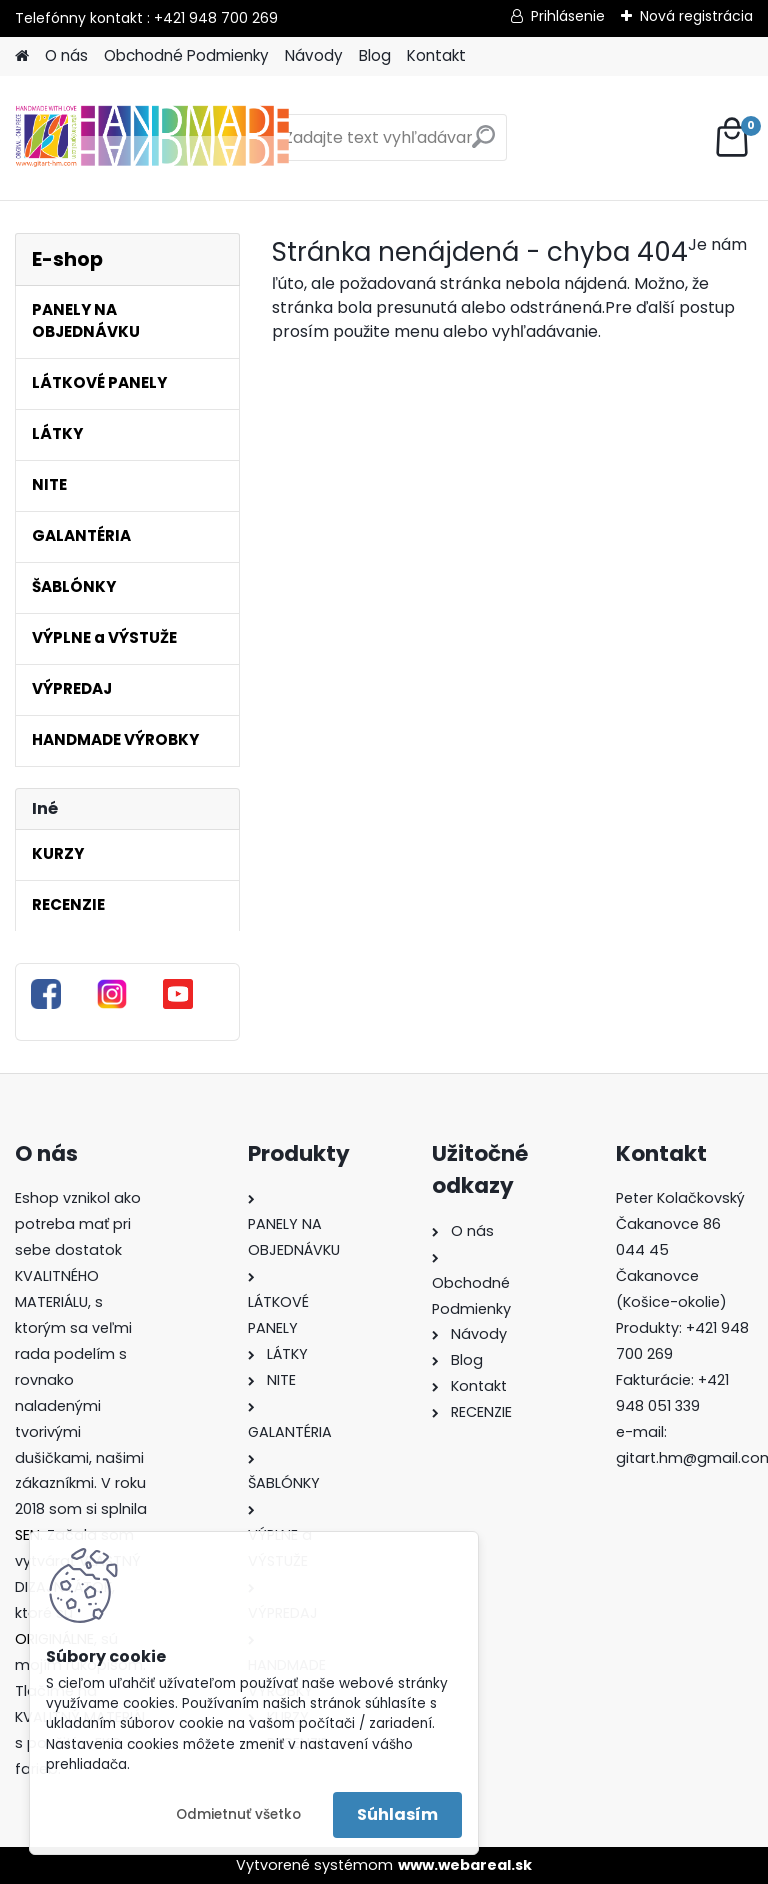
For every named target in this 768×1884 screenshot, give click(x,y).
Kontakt (436, 55)
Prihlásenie (568, 16)
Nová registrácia (696, 16)
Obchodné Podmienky (186, 55)
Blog (375, 55)
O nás (66, 55)
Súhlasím (397, 1814)
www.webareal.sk (465, 1865)
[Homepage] (22, 56)
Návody (314, 55)
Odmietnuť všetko (238, 1814)
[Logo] (152, 138)
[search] (483, 144)
